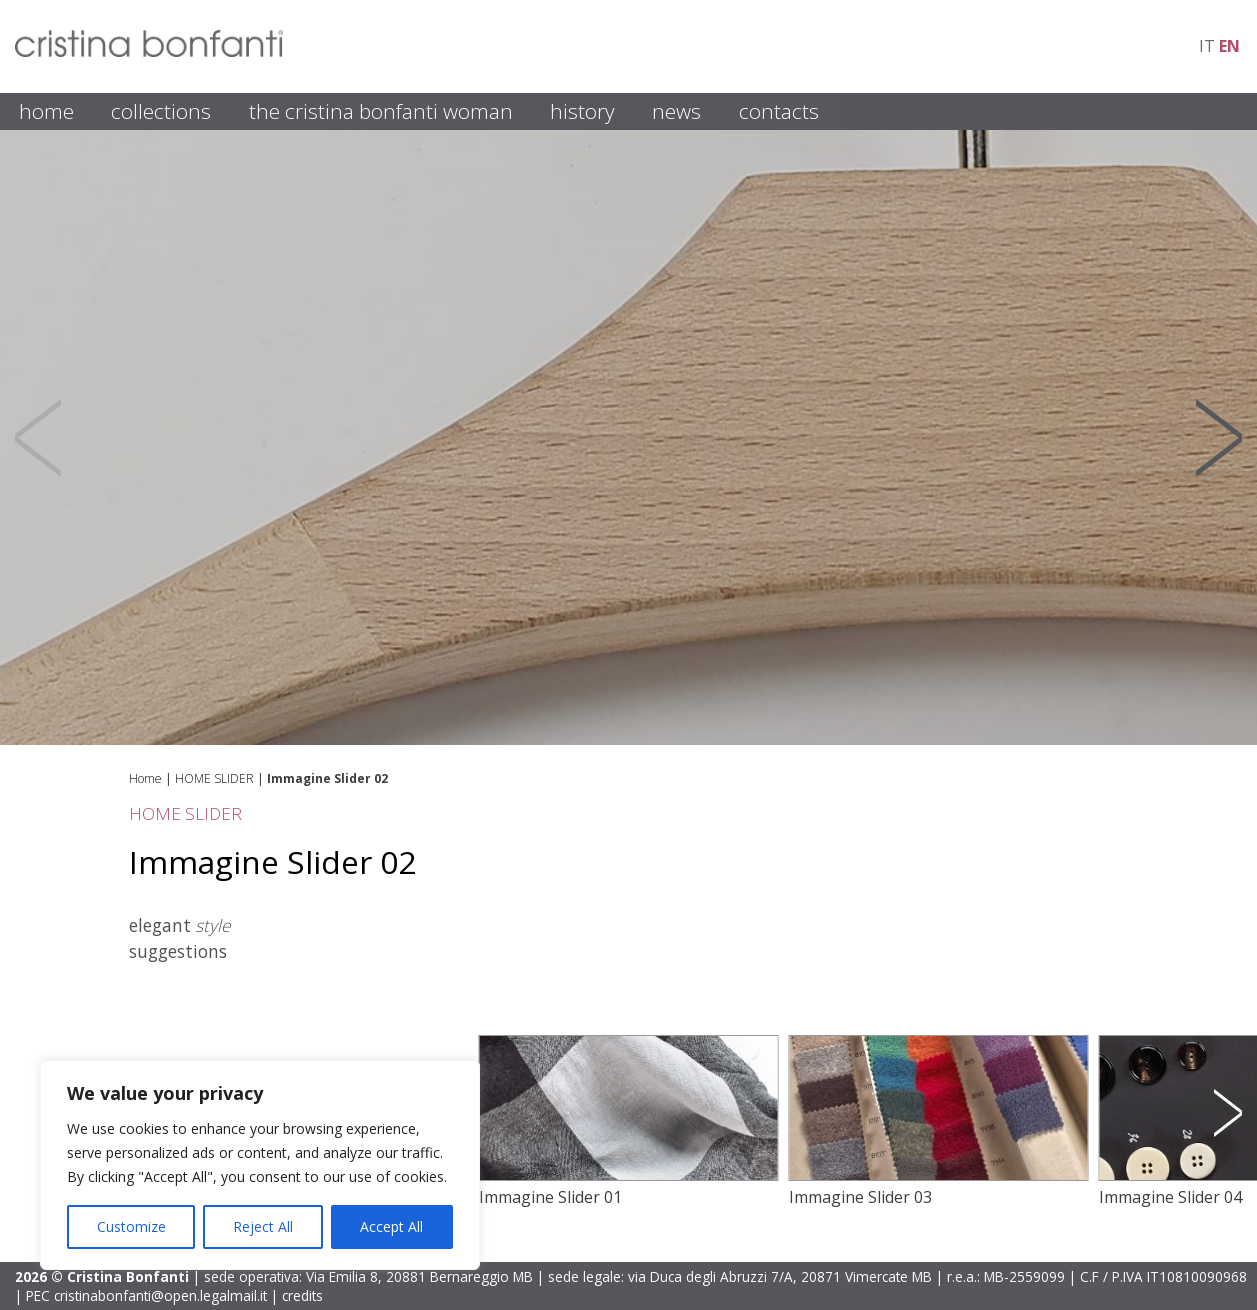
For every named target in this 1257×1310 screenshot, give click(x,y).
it (1207, 46)
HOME (46, 111)
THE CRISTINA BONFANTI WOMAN (381, 111)
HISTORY (582, 111)
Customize (131, 1226)
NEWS (676, 111)
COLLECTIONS (161, 111)
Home (145, 778)
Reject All (263, 1226)
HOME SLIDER (214, 778)
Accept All (391, 1226)
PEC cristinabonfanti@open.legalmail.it (146, 1295)
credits (302, 1295)
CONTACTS (779, 111)
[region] (260, 1165)
